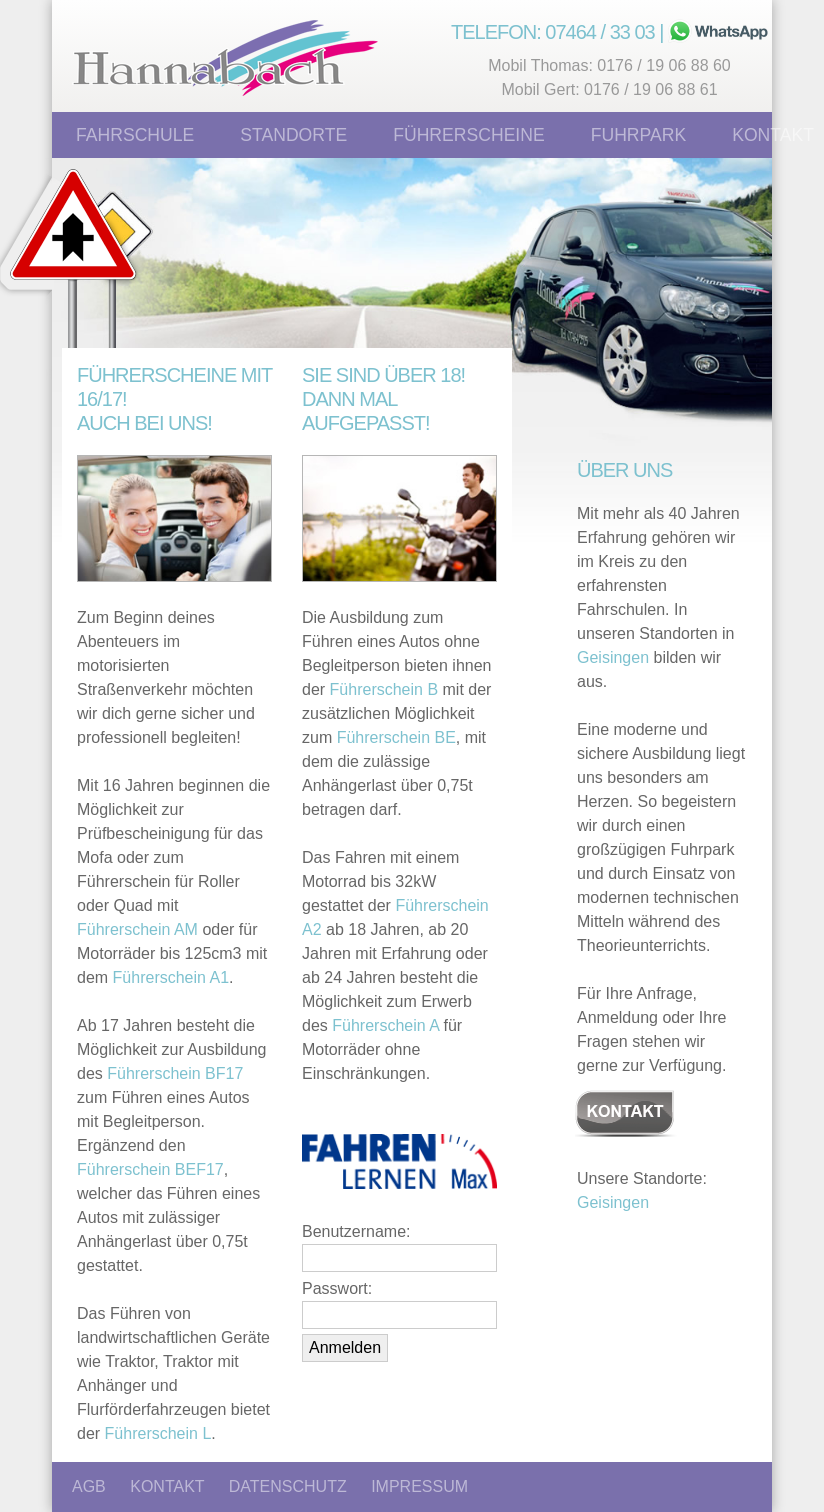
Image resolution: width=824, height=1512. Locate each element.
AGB (89, 1486)
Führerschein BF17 (175, 1073)
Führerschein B (384, 689)
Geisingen (613, 657)
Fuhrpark (638, 135)
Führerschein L (158, 1433)
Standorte (293, 135)
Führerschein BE (396, 737)
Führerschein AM (137, 929)
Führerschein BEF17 (150, 1169)
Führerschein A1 (171, 977)
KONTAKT (167, 1486)
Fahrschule (135, 135)
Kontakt (773, 135)
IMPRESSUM (419, 1486)
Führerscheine (469, 135)
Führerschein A (385, 1025)
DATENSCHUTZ (288, 1486)
